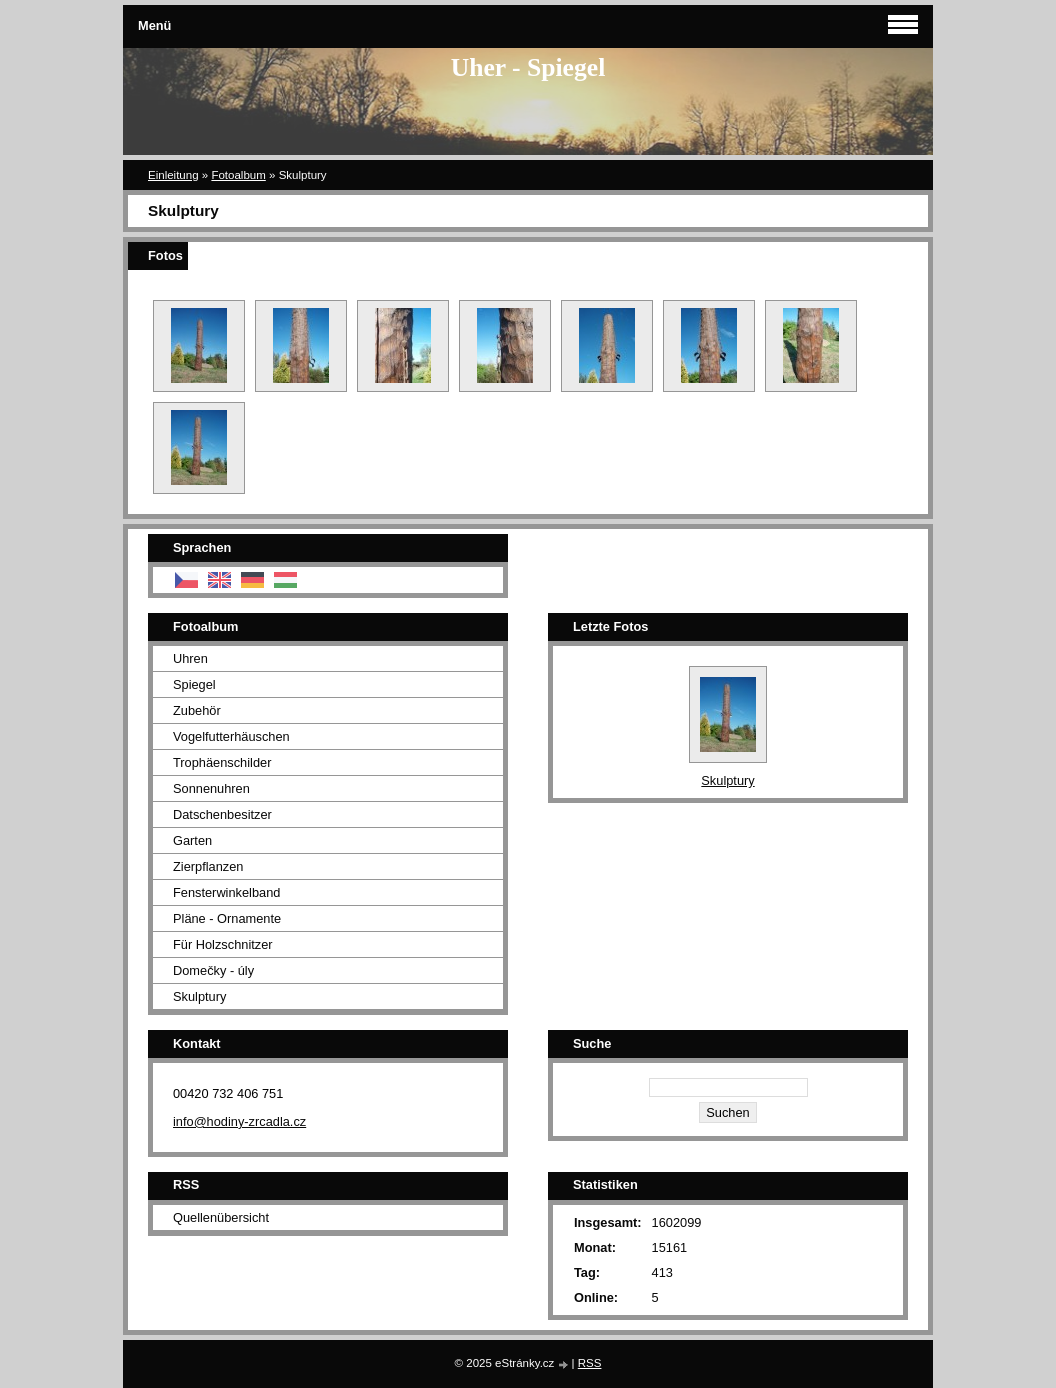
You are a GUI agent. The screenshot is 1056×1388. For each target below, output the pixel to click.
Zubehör (197, 710)
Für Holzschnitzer (223, 944)
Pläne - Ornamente (227, 918)
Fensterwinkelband (226, 892)
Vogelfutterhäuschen (231, 736)
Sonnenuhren (211, 788)
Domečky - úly (213, 970)
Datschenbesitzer (222, 814)
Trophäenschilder (222, 762)
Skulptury (199, 996)
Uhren (190, 658)
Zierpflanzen (208, 866)
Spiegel (194, 684)
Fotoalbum (238, 175)
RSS (590, 1363)
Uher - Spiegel (528, 67)
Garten (192, 840)
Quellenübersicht (221, 1217)
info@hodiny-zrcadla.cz (239, 1121)
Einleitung (173, 175)
